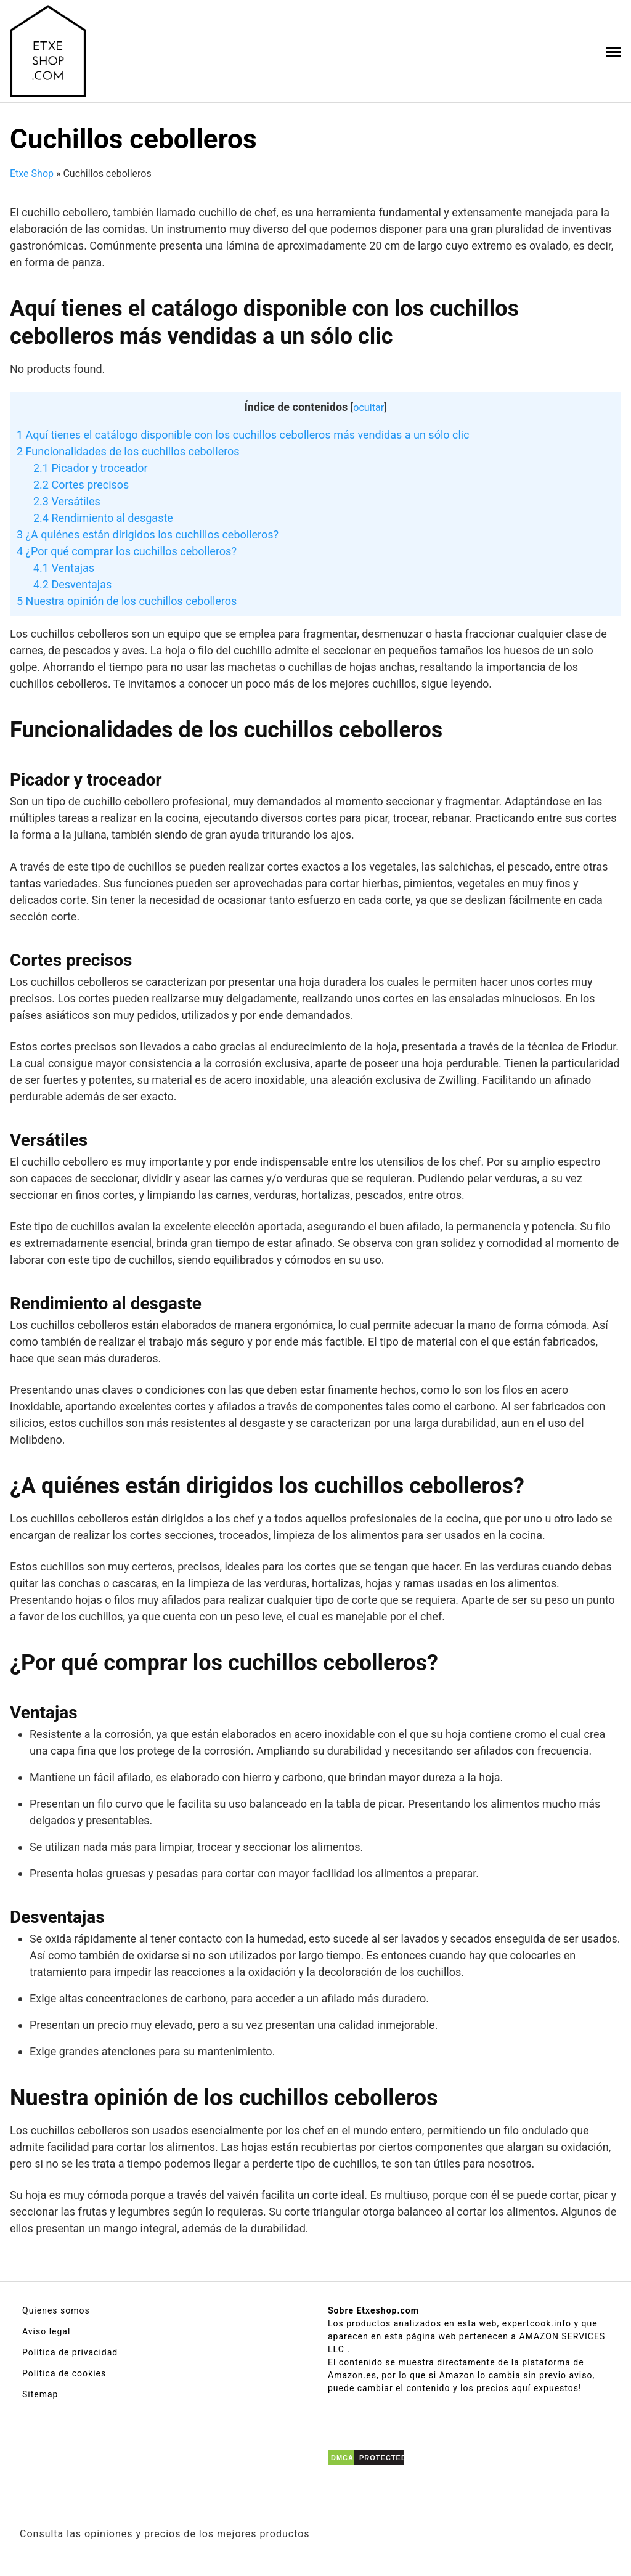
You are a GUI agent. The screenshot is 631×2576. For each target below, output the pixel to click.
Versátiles (66, 501)
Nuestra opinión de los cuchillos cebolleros (127, 601)
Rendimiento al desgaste (103, 517)
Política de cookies (64, 2373)
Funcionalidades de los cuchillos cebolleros (128, 451)
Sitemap (40, 2394)
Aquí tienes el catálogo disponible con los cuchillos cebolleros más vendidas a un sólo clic (243, 434)
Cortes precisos (81, 484)
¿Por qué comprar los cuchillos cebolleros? (127, 551)
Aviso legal (46, 2331)
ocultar (368, 407)
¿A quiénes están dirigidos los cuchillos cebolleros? (148, 534)
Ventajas (63, 567)
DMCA (342, 2457)
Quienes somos (56, 2310)
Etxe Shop (32, 173)
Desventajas (72, 584)
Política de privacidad (70, 2352)
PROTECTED (383, 2457)
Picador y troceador (90, 467)
